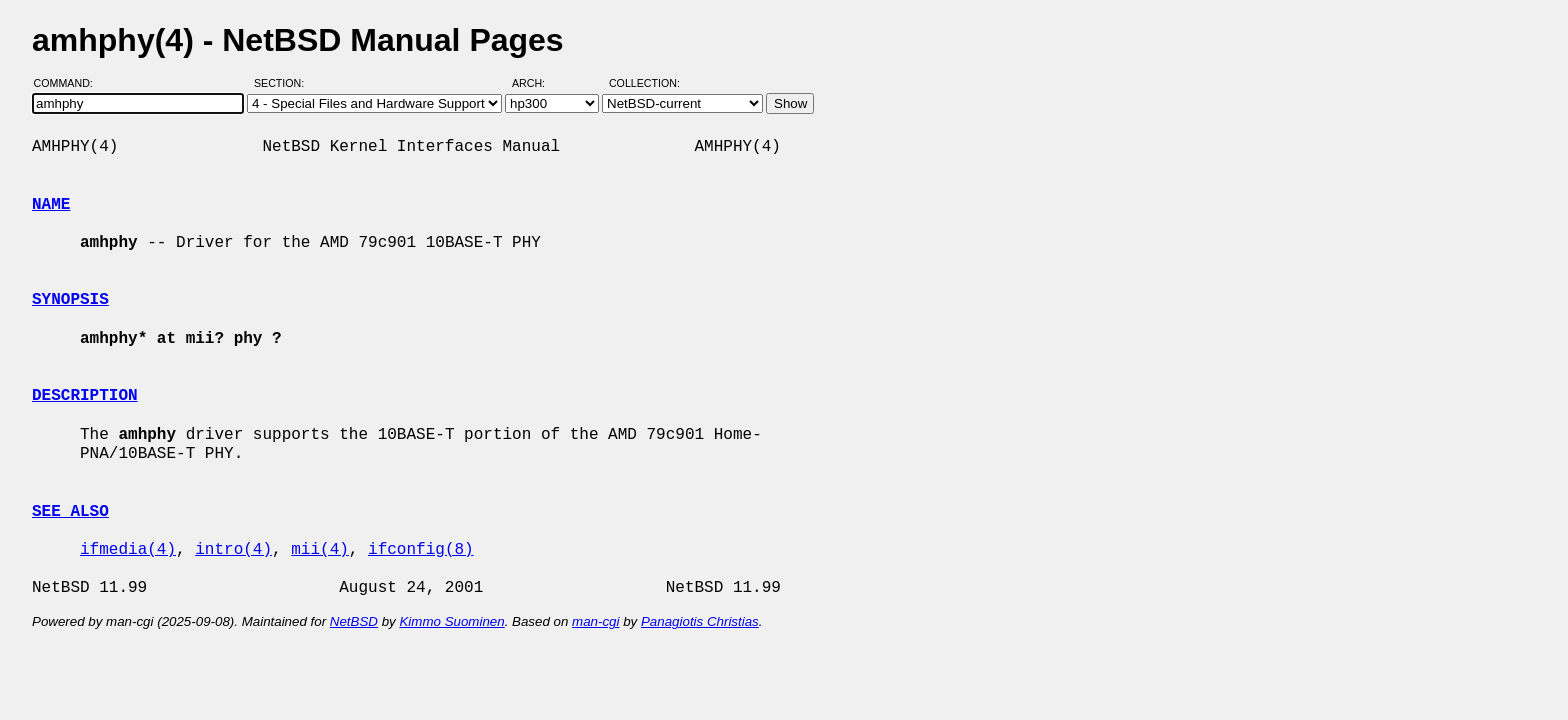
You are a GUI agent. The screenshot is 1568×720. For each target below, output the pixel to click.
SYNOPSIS (70, 300)
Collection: (644, 83)
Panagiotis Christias (700, 621)
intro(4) (233, 550)
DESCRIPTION (85, 396)
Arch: (537, 83)
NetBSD (354, 621)
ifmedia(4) (128, 550)
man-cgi (595, 621)
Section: (283, 83)
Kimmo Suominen (451, 621)
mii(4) (320, 550)
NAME (51, 205)
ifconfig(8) (421, 550)
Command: (69, 83)
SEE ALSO (70, 512)
